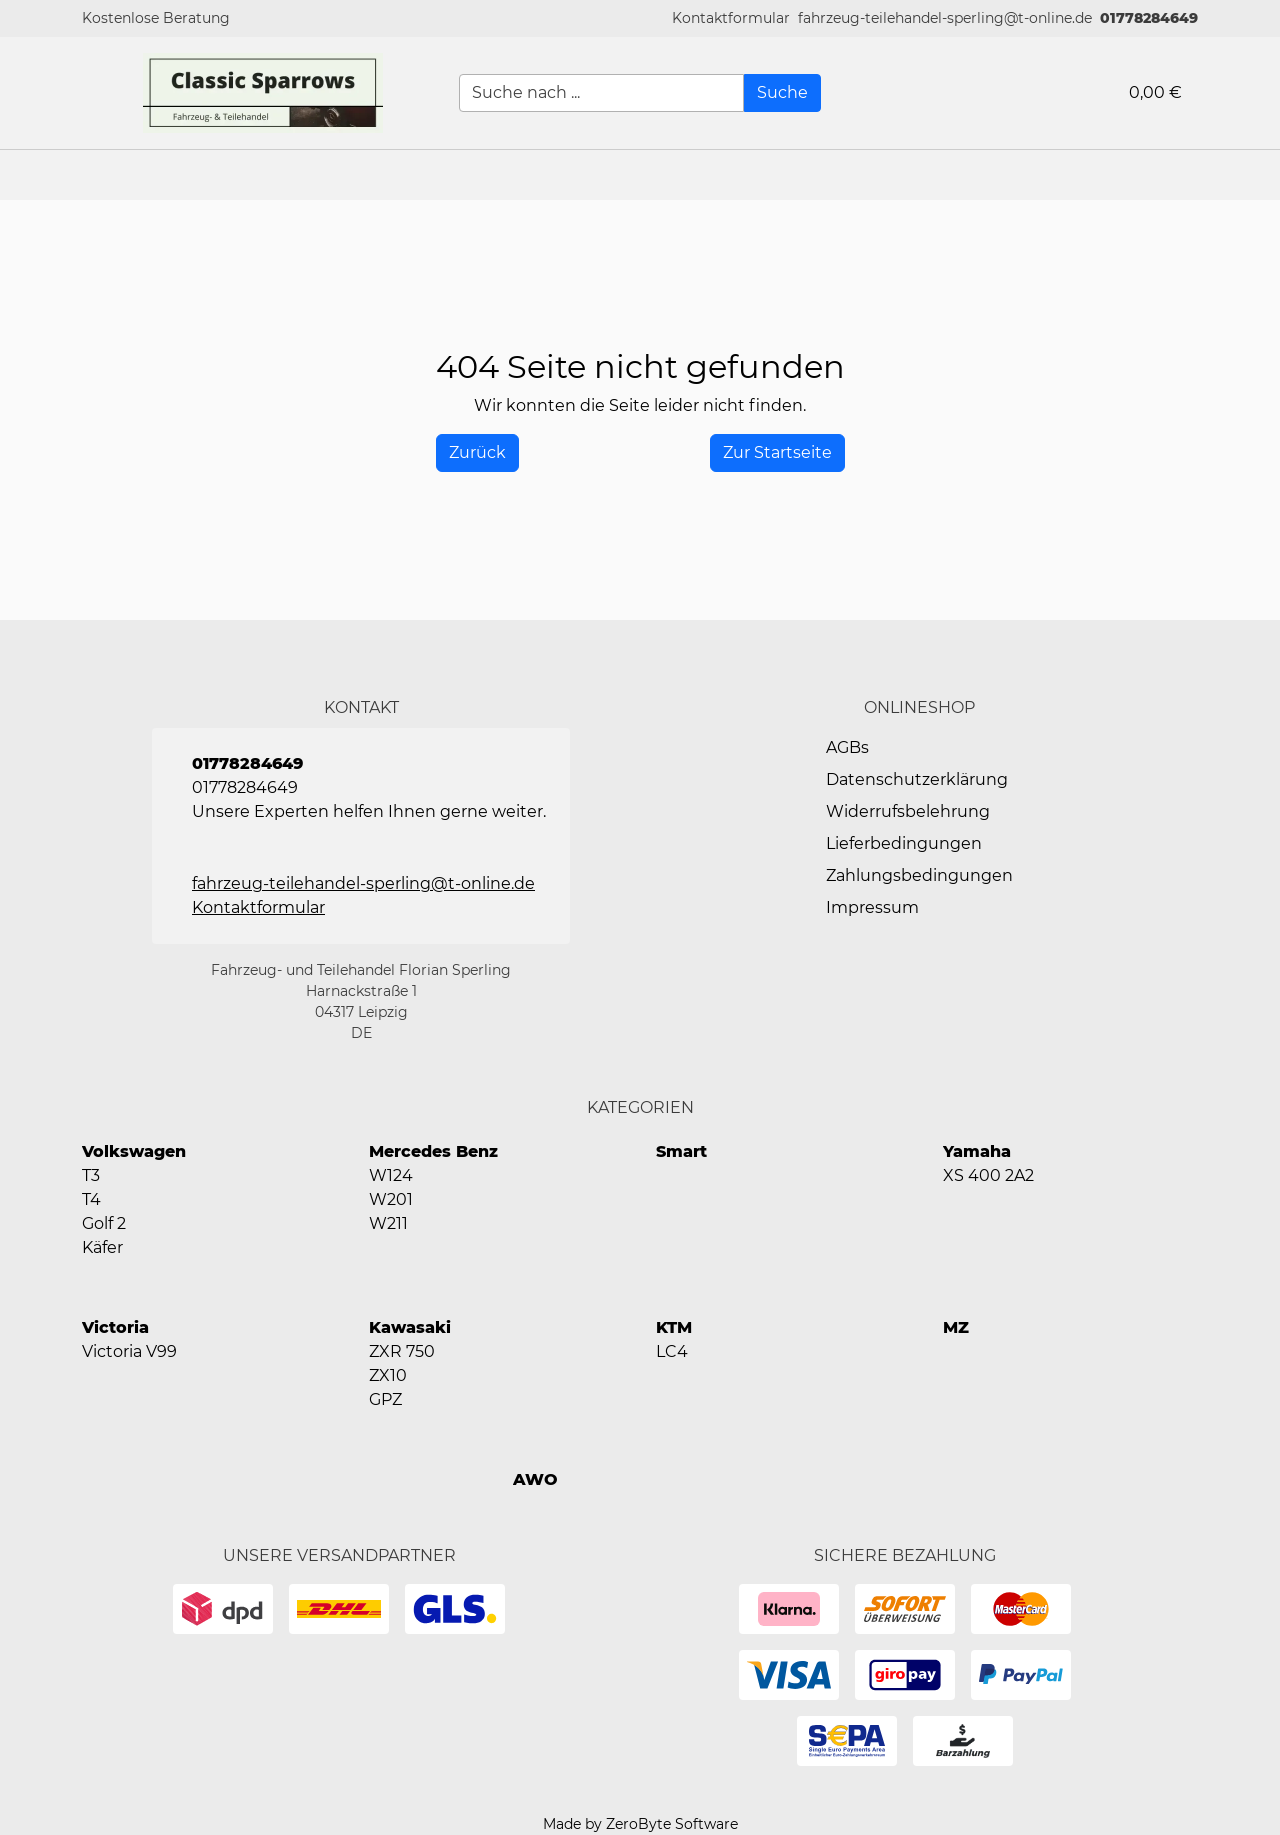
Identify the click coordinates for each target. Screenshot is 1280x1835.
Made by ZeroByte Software (640, 1824)
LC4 (672, 1351)
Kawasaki (410, 1327)
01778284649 (1149, 18)
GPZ (385, 1399)
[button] (731, 18)
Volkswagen (134, 1151)
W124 (391, 1175)
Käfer (102, 1247)
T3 (91, 1175)
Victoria (115, 1327)
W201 (391, 1199)
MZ (956, 1327)
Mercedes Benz (433, 1151)
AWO (535, 1479)
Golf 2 (104, 1223)
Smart (681, 1151)
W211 (388, 1223)
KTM (674, 1327)
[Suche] (782, 93)
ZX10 (388, 1375)
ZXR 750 (402, 1351)
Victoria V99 (129, 1351)
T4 (91, 1199)
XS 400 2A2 (988, 1175)
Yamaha (977, 1151)
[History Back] (477, 453)
